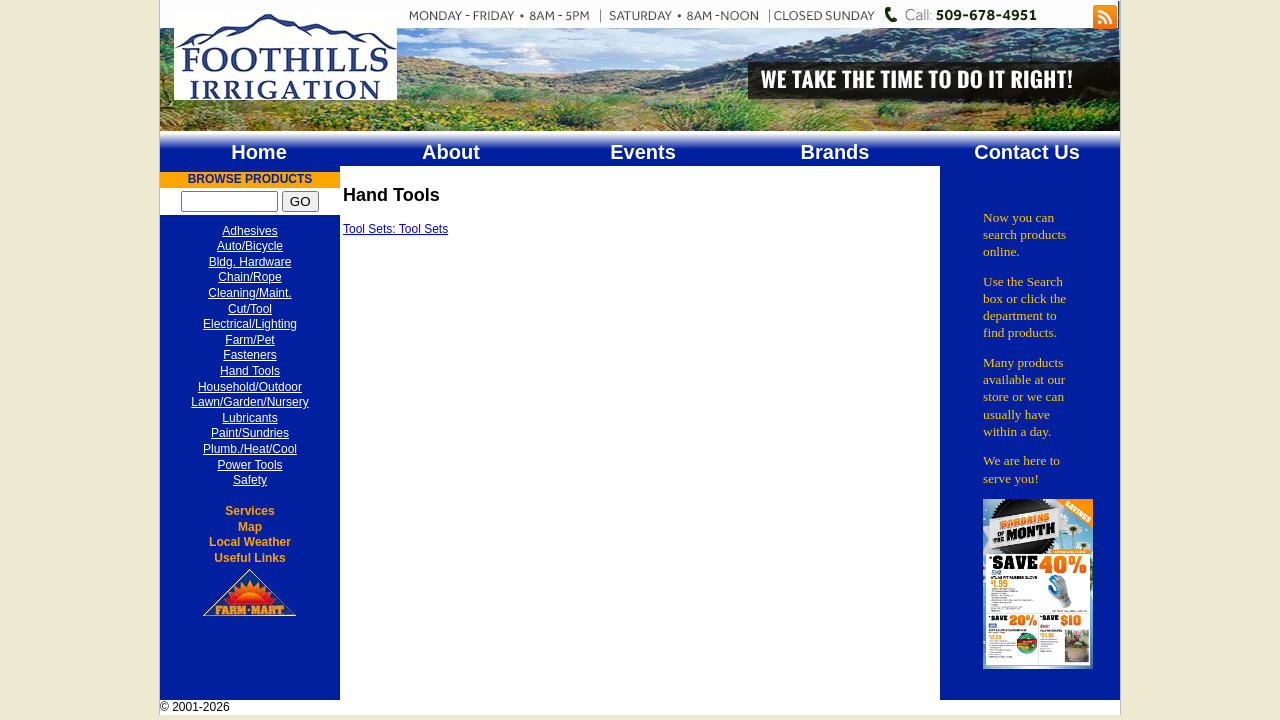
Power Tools (249, 465)
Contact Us (1027, 152)
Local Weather (250, 542)
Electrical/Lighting (250, 324)
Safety (250, 480)
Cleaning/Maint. (249, 293)
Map (250, 527)
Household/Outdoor (250, 387)
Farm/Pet (249, 340)
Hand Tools (250, 371)
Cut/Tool (250, 309)
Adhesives (249, 231)
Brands (835, 152)
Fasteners (249, 355)
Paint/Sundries (250, 433)
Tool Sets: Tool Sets (395, 229)
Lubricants (249, 418)
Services (249, 511)
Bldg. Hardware (250, 262)
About (451, 152)
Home (259, 152)
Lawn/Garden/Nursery (249, 402)
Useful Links (249, 558)
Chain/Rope (249, 277)
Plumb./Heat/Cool (250, 449)
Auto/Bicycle (250, 246)
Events (643, 152)
